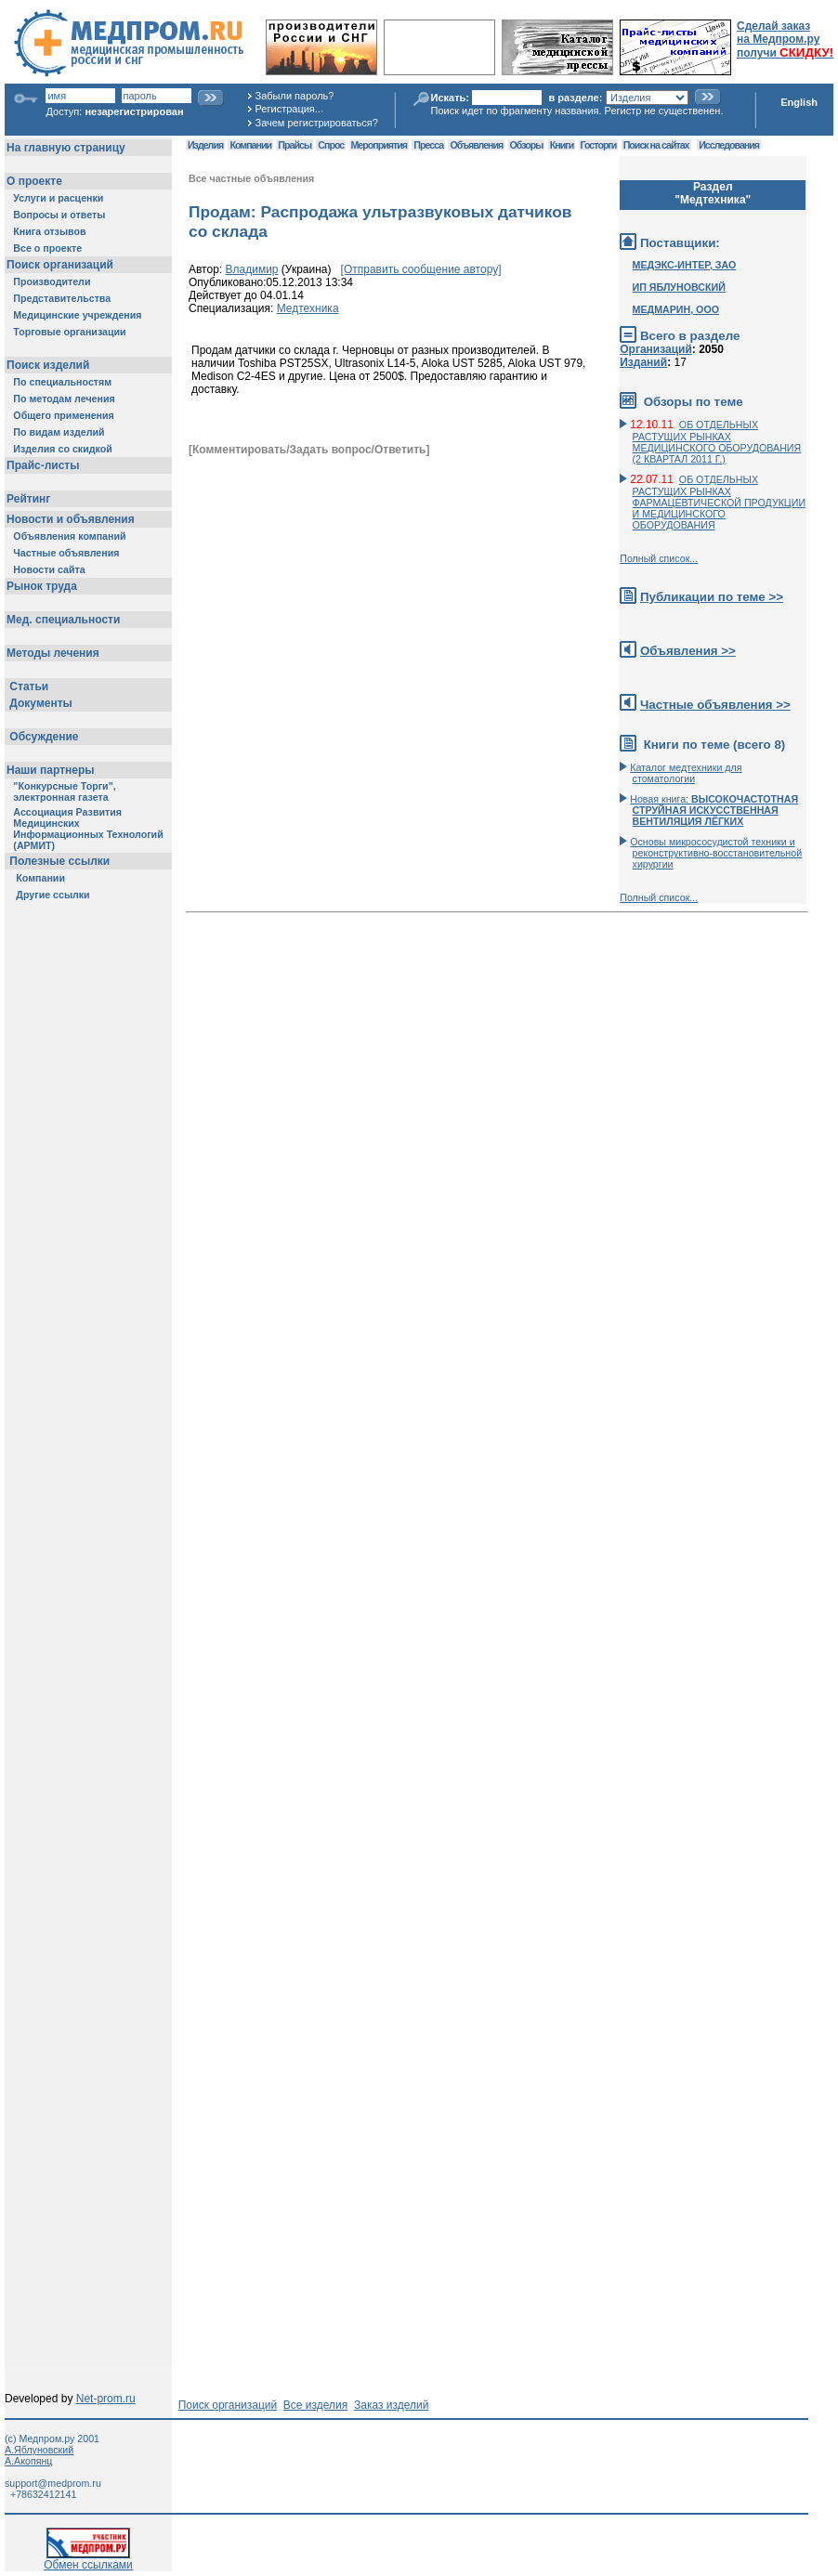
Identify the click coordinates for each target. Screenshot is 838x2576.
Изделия (205, 144)
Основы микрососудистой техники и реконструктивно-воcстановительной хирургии (716, 853)
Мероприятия (379, 144)
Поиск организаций (228, 2405)
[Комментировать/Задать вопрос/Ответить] (309, 449)
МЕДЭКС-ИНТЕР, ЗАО (685, 264)
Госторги (599, 144)
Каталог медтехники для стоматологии (685, 773)
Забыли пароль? (294, 95)
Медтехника (308, 308)
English (799, 102)
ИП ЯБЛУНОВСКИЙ (679, 287)
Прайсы (294, 144)
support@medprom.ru (53, 2483)
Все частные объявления (251, 178)
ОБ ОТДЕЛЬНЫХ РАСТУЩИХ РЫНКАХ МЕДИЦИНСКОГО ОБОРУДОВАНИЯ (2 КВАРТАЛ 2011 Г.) (717, 441)
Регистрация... (289, 108)
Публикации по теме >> (711, 597)
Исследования (729, 144)
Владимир (252, 269)
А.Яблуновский (39, 2449)
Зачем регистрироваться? (316, 122)
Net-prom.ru (106, 2398)
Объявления (476, 144)
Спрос (331, 144)
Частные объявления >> (715, 705)
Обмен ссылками (88, 2559)
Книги (561, 144)
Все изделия (315, 2405)
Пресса (428, 144)
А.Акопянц (28, 2460)
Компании (250, 144)
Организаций (656, 349)
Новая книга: (714, 810)
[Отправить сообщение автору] (421, 269)
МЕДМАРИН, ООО (676, 309)
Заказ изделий (391, 2405)
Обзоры (526, 144)
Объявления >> (688, 651)
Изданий (643, 362)
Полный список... (659, 558)
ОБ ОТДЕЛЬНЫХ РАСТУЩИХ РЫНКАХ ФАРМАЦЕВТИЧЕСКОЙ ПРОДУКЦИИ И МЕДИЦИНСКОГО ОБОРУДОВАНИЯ (719, 502)
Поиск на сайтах (656, 144)
